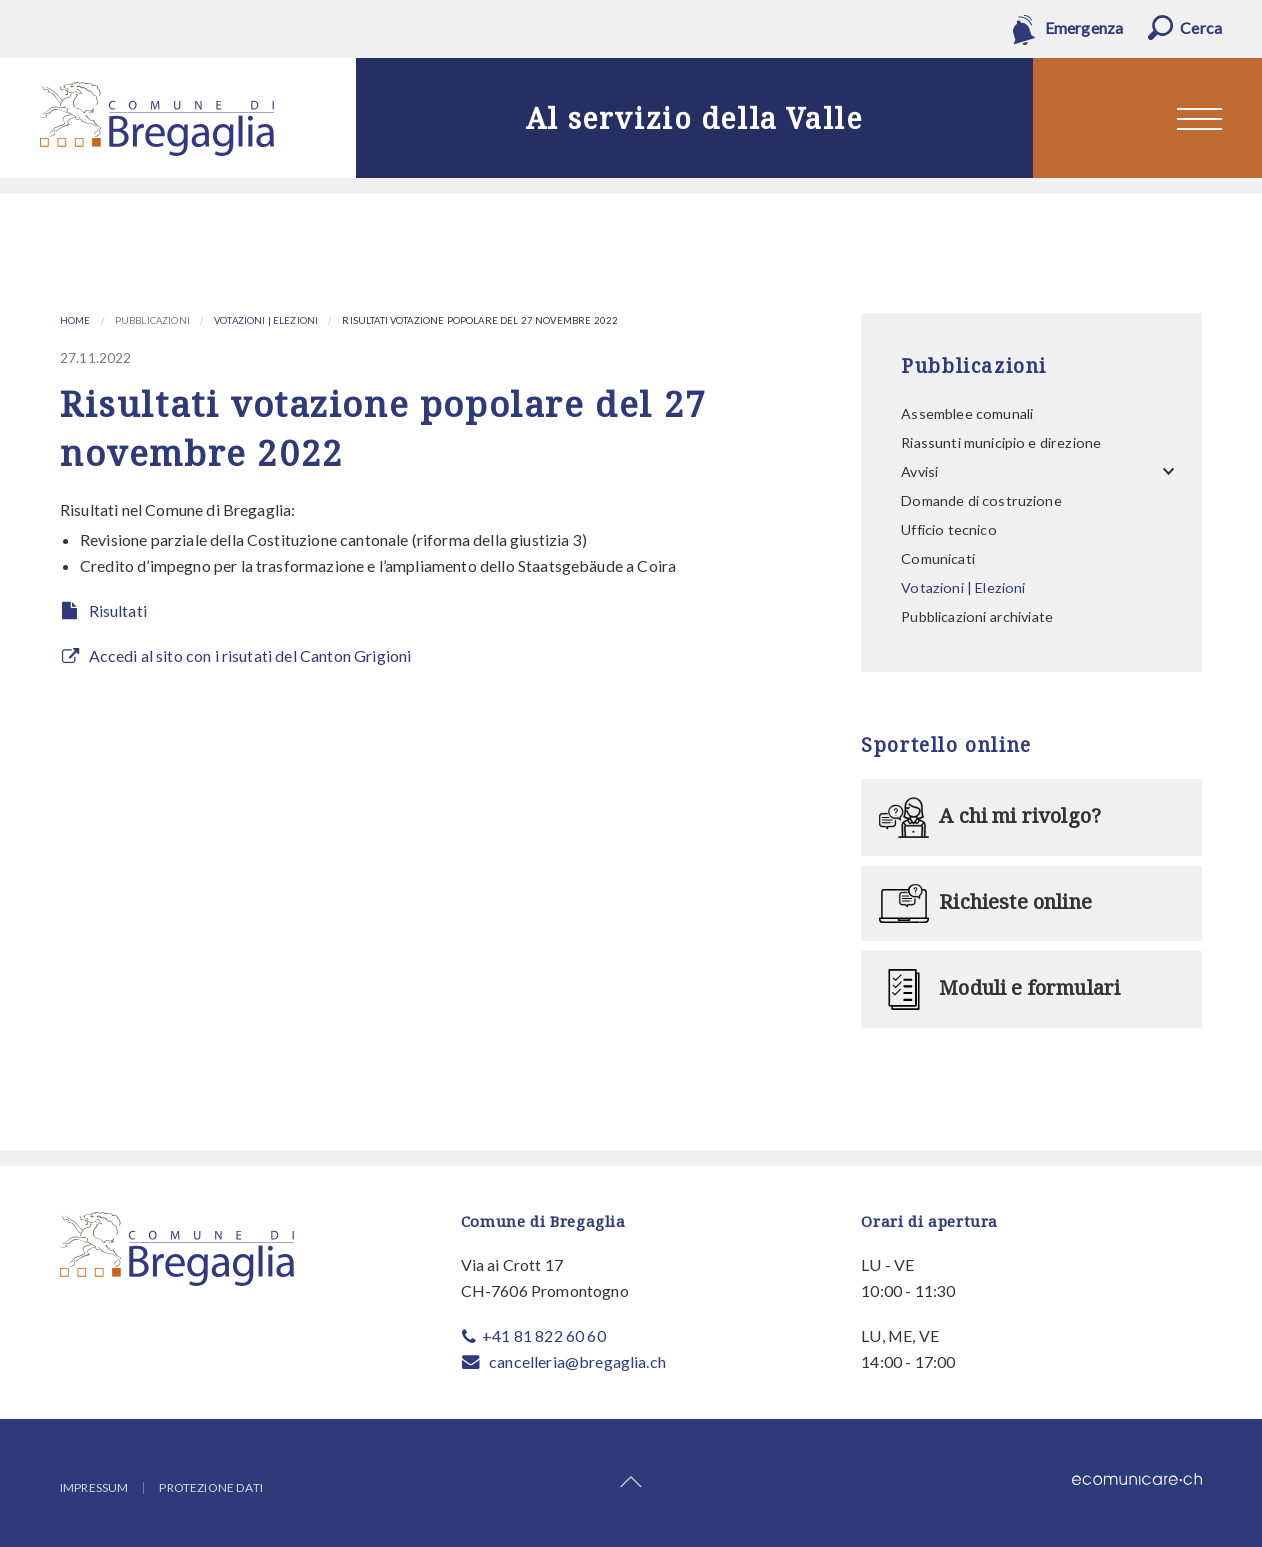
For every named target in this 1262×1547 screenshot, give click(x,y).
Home (75, 320)
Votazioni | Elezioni (266, 320)
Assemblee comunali (967, 413)
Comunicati (938, 558)
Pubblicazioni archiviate (977, 616)
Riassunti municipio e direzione (1001, 442)
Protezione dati (210, 1488)
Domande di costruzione (981, 500)
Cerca (1201, 27)
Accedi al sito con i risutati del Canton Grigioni (250, 655)
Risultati (118, 610)
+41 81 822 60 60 (544, 1335)
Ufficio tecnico (948, 529)
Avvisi (919, 471)
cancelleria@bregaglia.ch (577, 1361)
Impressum (94, 1488)
